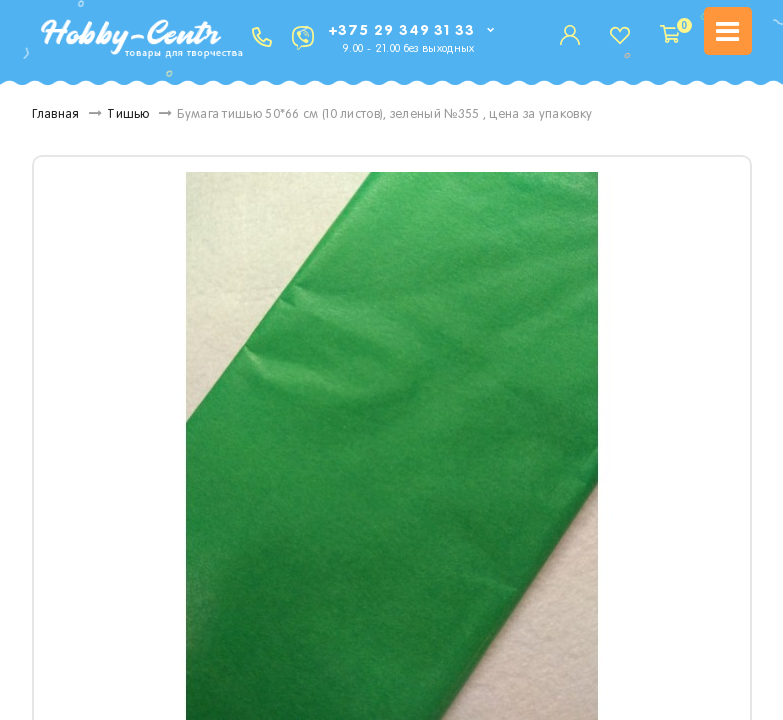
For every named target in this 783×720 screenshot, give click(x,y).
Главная (56, 115)
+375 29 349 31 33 (401, 30)
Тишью (128, 115)
